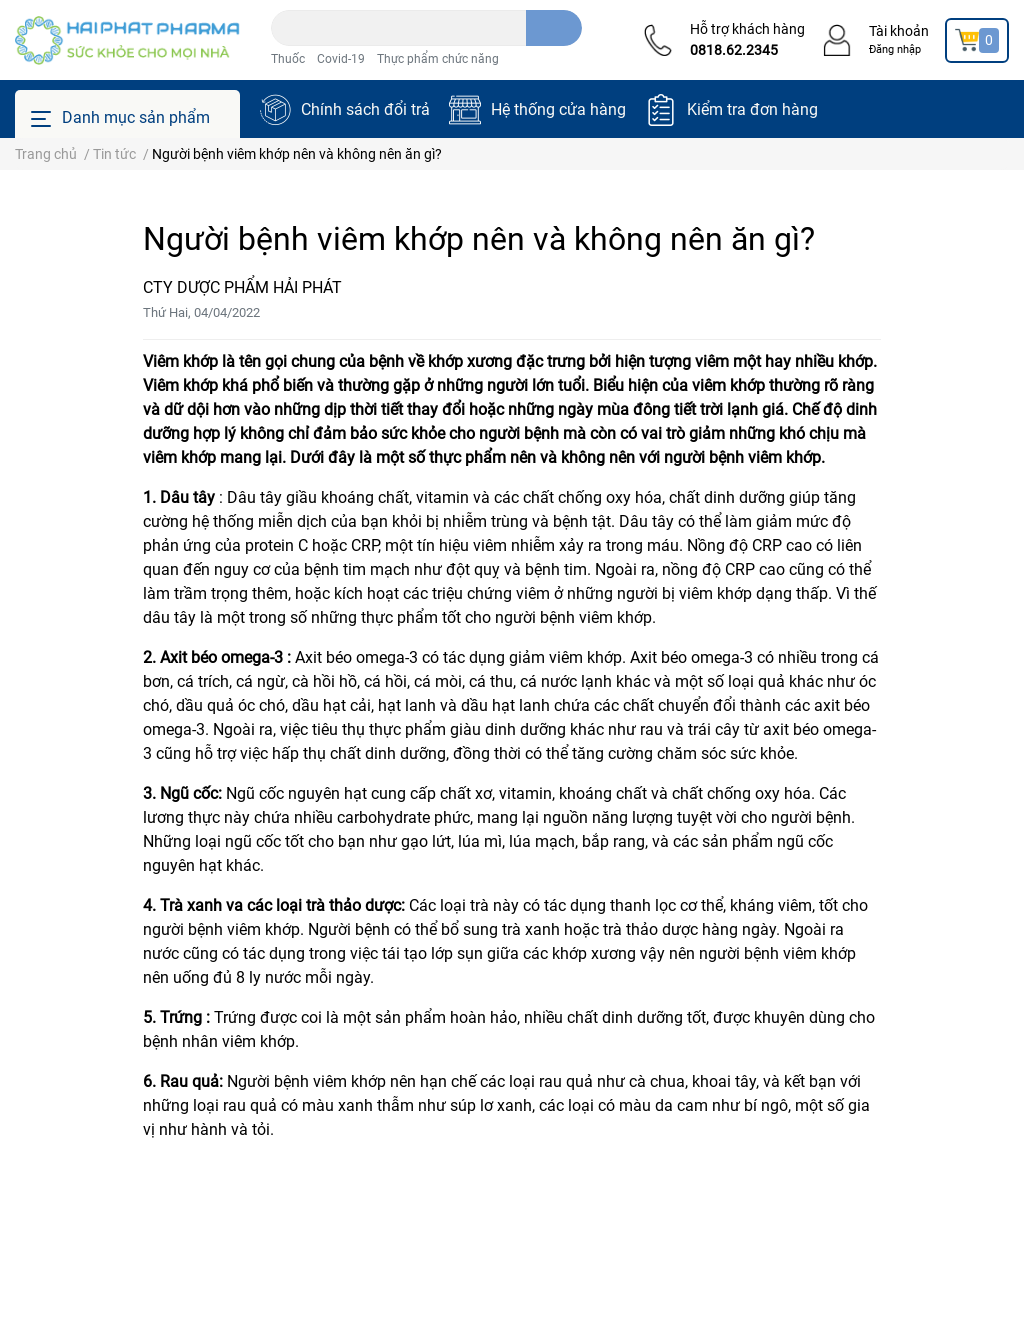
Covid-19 (341, 59)
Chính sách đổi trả (365, 109)
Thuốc (288, 59)
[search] (554, 28)
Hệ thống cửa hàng (558, 109)
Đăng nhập (895, 49)
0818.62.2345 (734, 50)
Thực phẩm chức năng (438, 59)
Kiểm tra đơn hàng (752, 109)
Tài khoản (899, 31)
